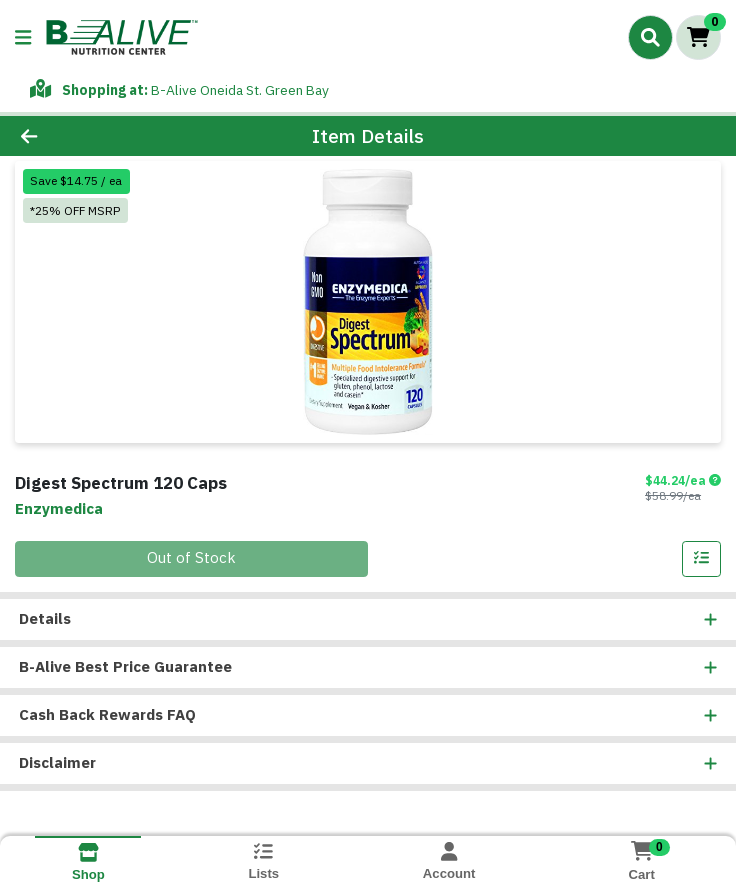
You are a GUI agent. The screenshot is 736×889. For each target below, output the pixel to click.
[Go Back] (103, 136)
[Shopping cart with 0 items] (698, 37)
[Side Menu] (23, 37)
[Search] (650, 37)
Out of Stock (191, 558)
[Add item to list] (702, 559)
